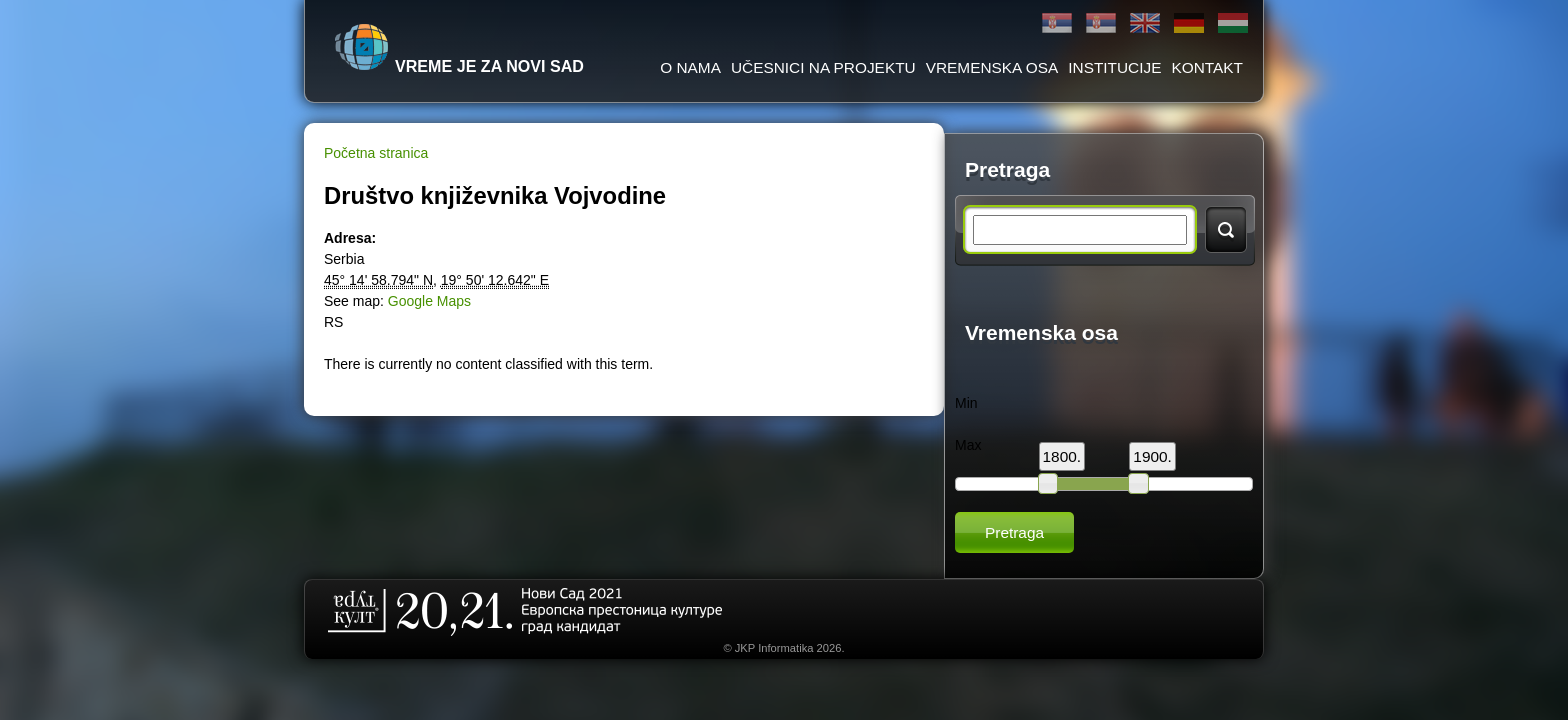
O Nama (690, 67)
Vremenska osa (992, 67)
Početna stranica (376, 153)
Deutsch (1189, 23)
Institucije (1114, 67)
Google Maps (429, 301)
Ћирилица (1057, 23)
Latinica (1101, 23)
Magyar (1233, 23)
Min (966, 403)
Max (968, 445)
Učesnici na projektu (823, 67)
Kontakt (1207, 67)
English (1145, 23)
